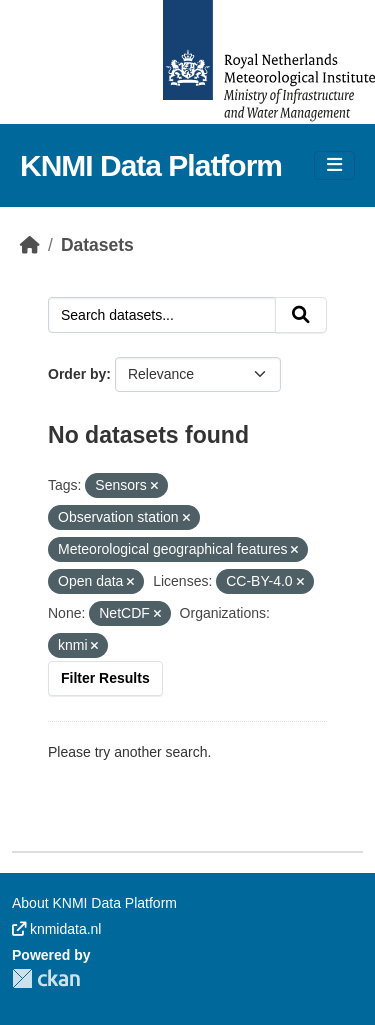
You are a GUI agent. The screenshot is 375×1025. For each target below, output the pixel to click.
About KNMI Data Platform (94, 903)
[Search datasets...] (162, 315)
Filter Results (105, 678)
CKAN (46, 978)
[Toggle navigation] (334, 165)
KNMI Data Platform (151, 165)
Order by (77, 374)
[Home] (30, 245)
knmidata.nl (56, 929)
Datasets (97, 245)
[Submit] (301, 315)
